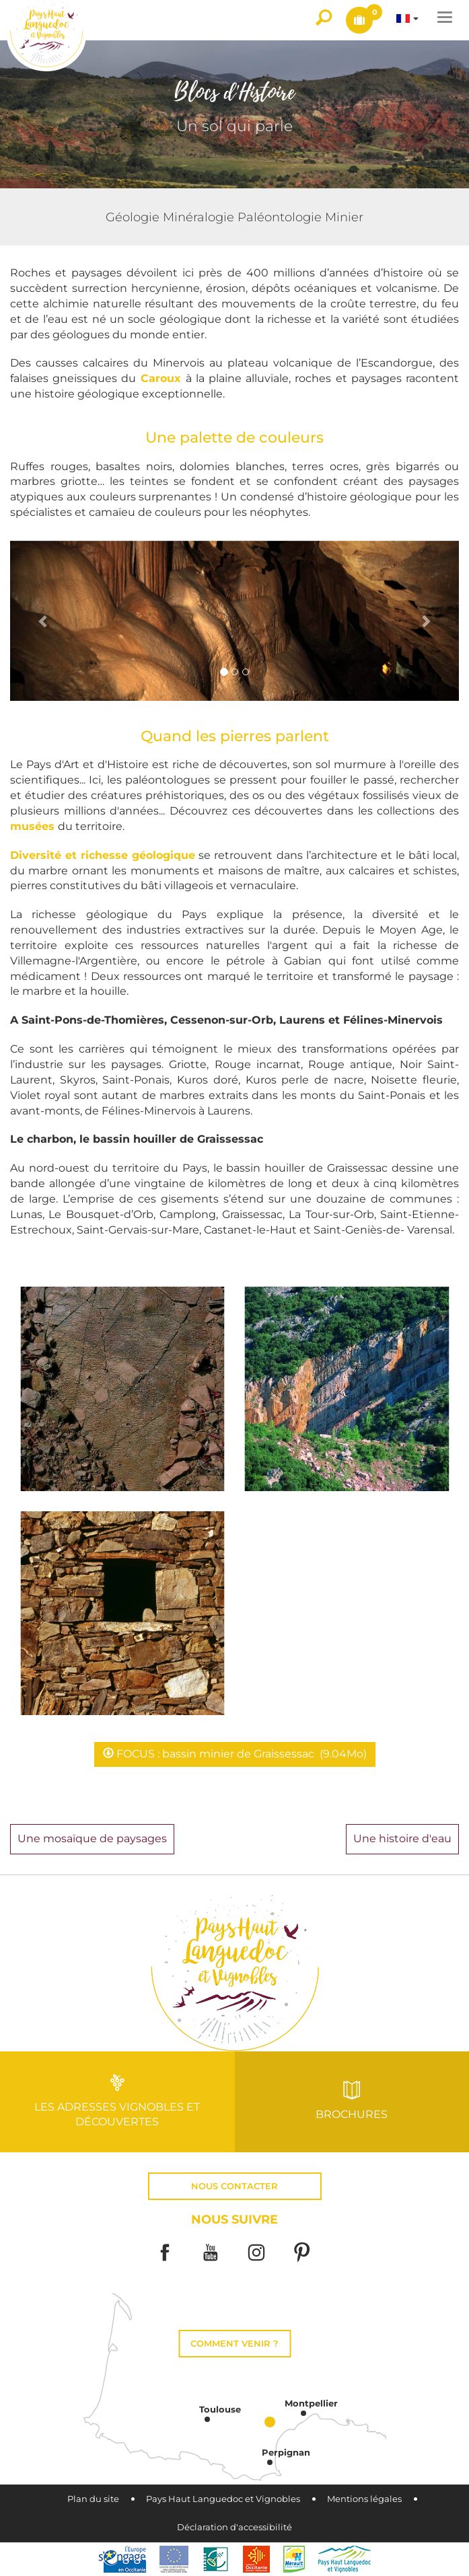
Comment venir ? (234, 2344)
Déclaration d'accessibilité (234, 2527)
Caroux (163, 378)
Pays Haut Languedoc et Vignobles (223, 2499)
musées (34, 826)
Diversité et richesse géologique (102, 855)
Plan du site (93, 2499)
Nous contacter (234, 2186)
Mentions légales (364, 2499)
